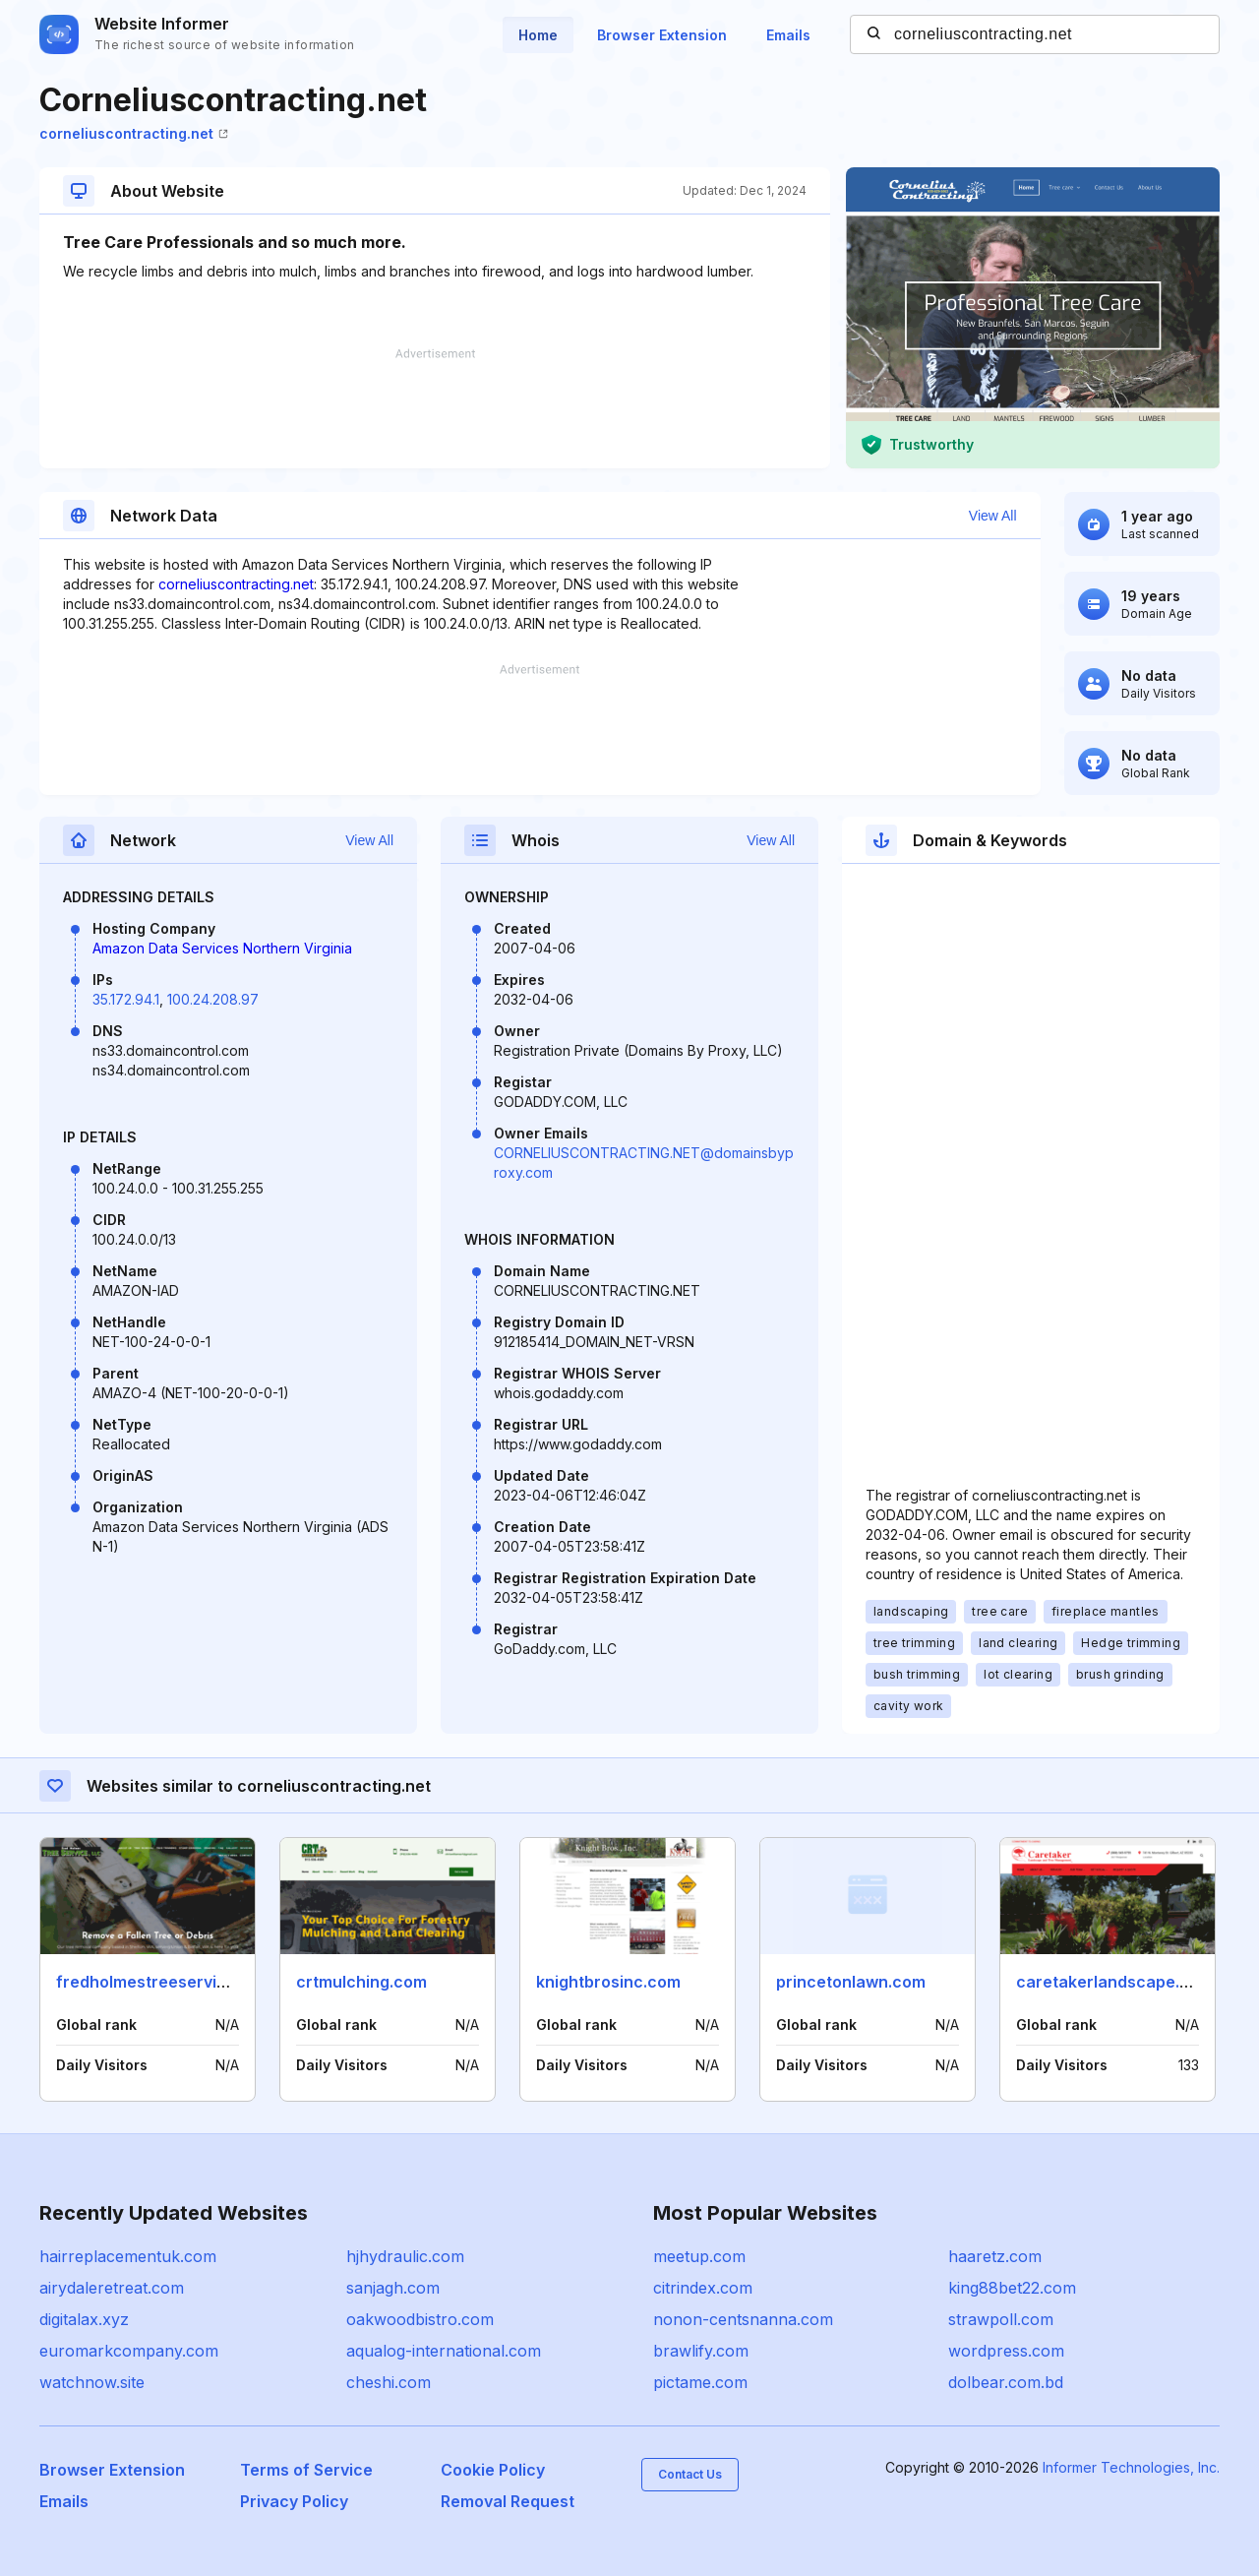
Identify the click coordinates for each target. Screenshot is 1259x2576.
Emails (788, 35)
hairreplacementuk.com (127, 2256)
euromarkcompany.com (128, 2351)
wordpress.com (1006, 2351)
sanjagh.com (393, 2288)
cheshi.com (388, 2382)
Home (538, 35)
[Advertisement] (435, 408)
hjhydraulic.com (405, 2256)
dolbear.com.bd (1005, 2382)
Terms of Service (306, 2470)
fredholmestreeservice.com (164, 1982)
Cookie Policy (493, 2470)
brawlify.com (701, 2351)
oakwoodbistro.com (420, 2319)
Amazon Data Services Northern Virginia (222, 948)
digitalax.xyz (84, 2319)
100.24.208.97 (213, 999)
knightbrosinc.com (608, 1982)
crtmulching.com (361, 1982)
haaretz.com (995, 2256)
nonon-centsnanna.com (743, 2319)
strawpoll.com (1000, 2319)
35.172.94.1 (125, 999)
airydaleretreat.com (111, 2288)
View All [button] (993, 515)
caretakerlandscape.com (1114, 1982)
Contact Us (690, 2474)
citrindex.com (702, 2288)
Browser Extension (662, 35)
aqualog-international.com (443, 2351)
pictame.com (700, 2382)
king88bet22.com (1012, 2288)
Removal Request (507, 2501)
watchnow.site (92, 2382)
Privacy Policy (294, 2501)
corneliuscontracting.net (133, 133)
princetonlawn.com (851, 1982)
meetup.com (699, 2256)
